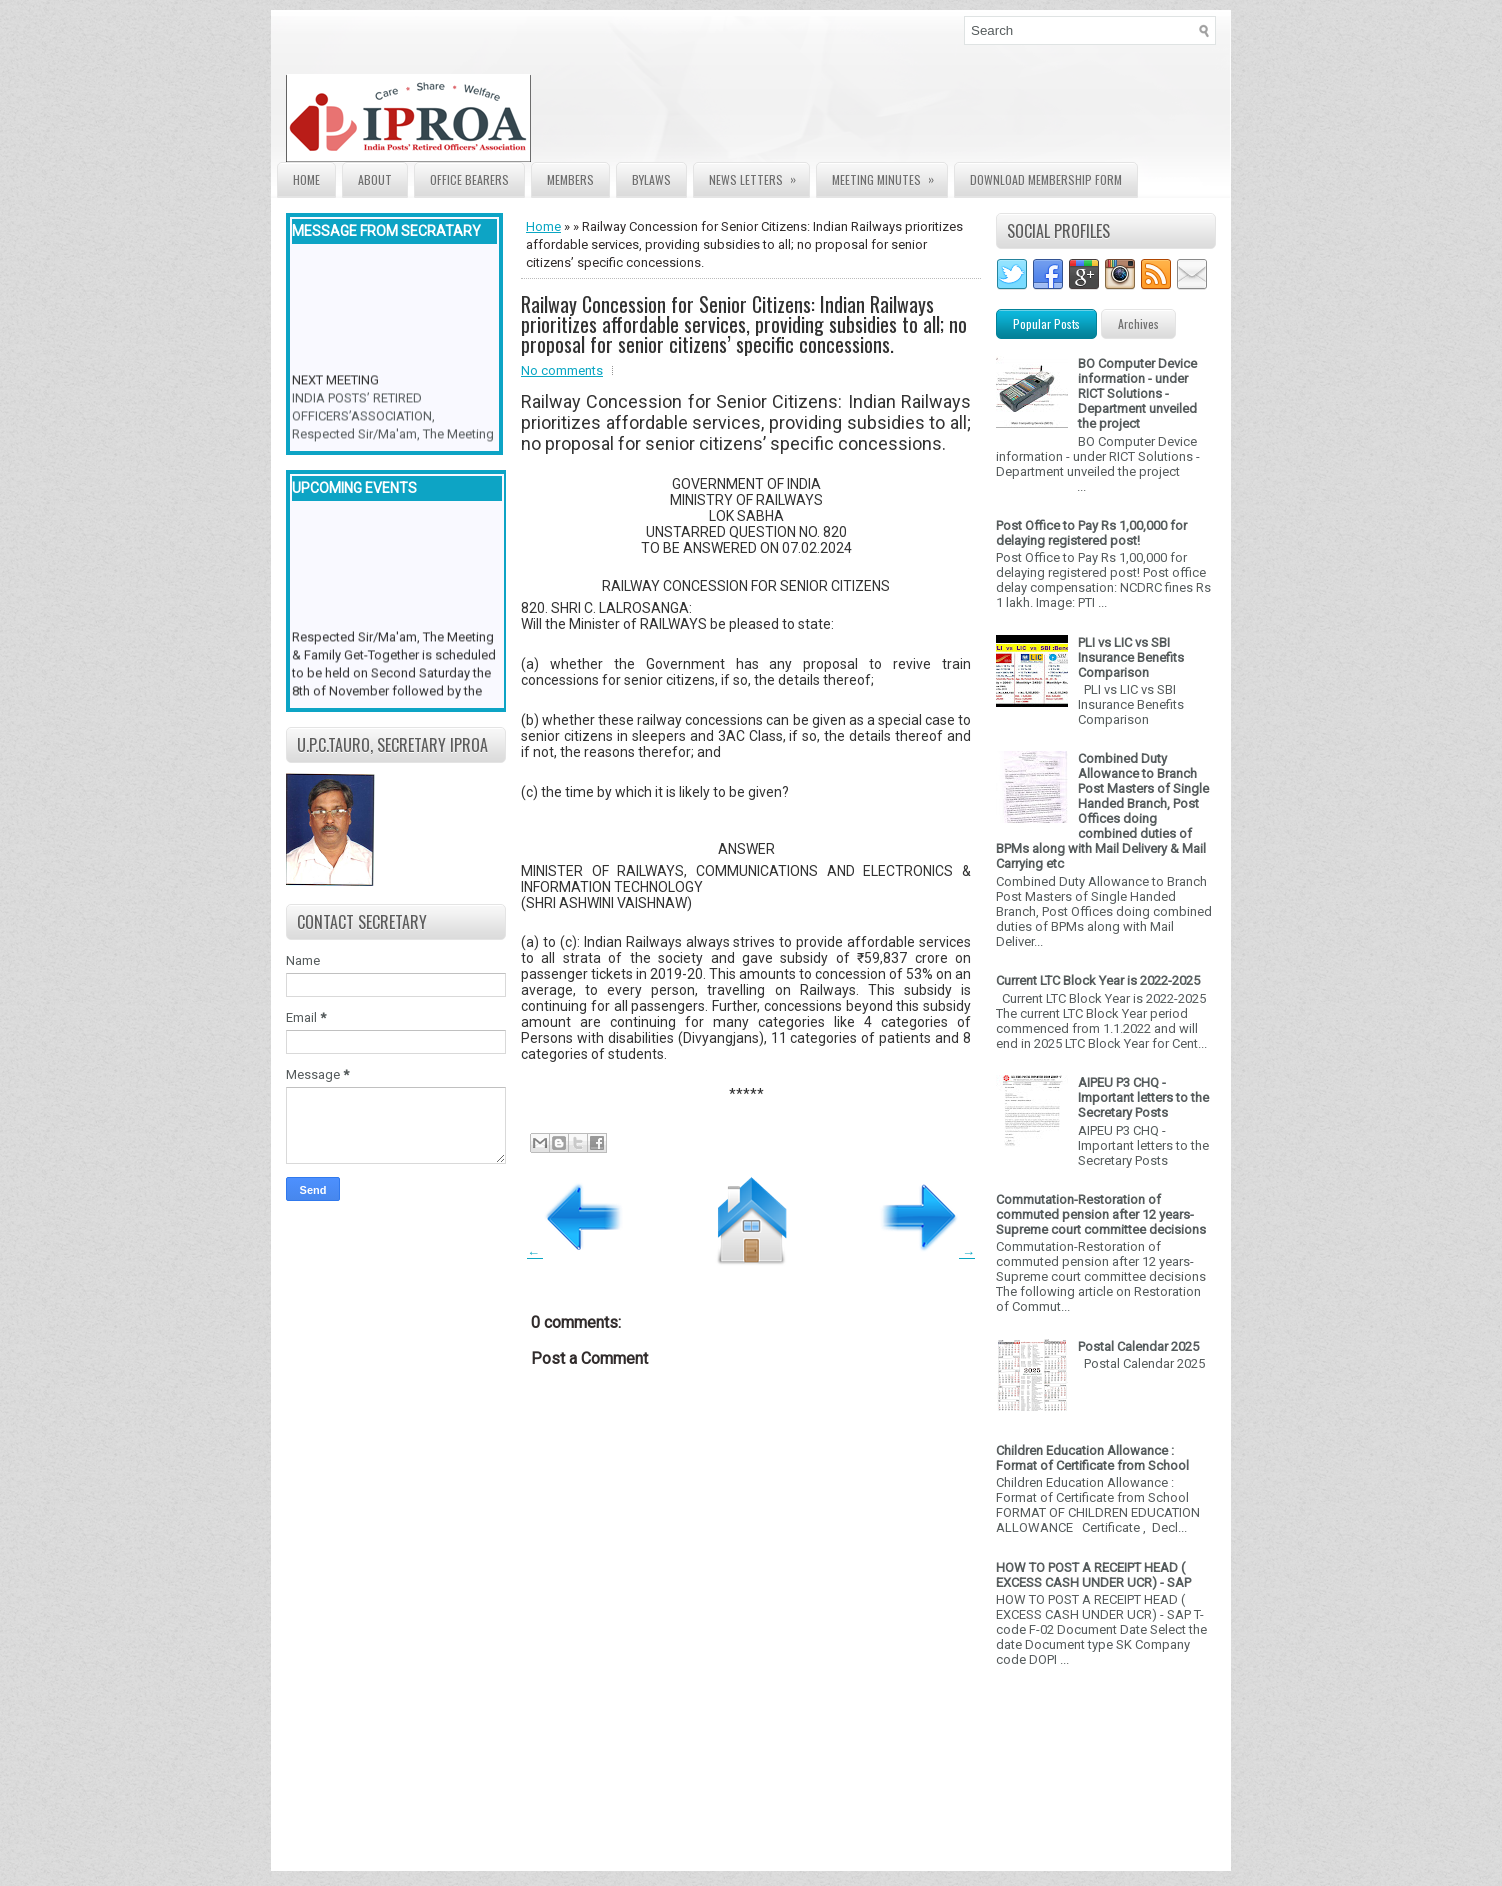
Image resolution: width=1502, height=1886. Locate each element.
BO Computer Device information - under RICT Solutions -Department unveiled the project (1137, 393)
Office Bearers (469, 179)
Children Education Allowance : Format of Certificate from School (1092, 1458)
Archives (1138, 323)
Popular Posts (1046, 323)
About (375, 179)
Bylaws (651, 179)
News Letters (759, 175)
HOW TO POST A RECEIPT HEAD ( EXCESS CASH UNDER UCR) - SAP (1093, 1575)
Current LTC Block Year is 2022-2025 (1098, 980)
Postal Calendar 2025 (1138, 1346)
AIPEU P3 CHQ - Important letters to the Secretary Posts (1143, 1097)
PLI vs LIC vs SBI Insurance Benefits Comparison (1131, 657)
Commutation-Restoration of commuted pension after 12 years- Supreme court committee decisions (1101, 1214)
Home (306, 179)
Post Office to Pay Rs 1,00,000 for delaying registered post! (1091, 533)
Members (570, 179)
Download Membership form (1046, 179)
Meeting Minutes (889, 175)
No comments (562, 370)
